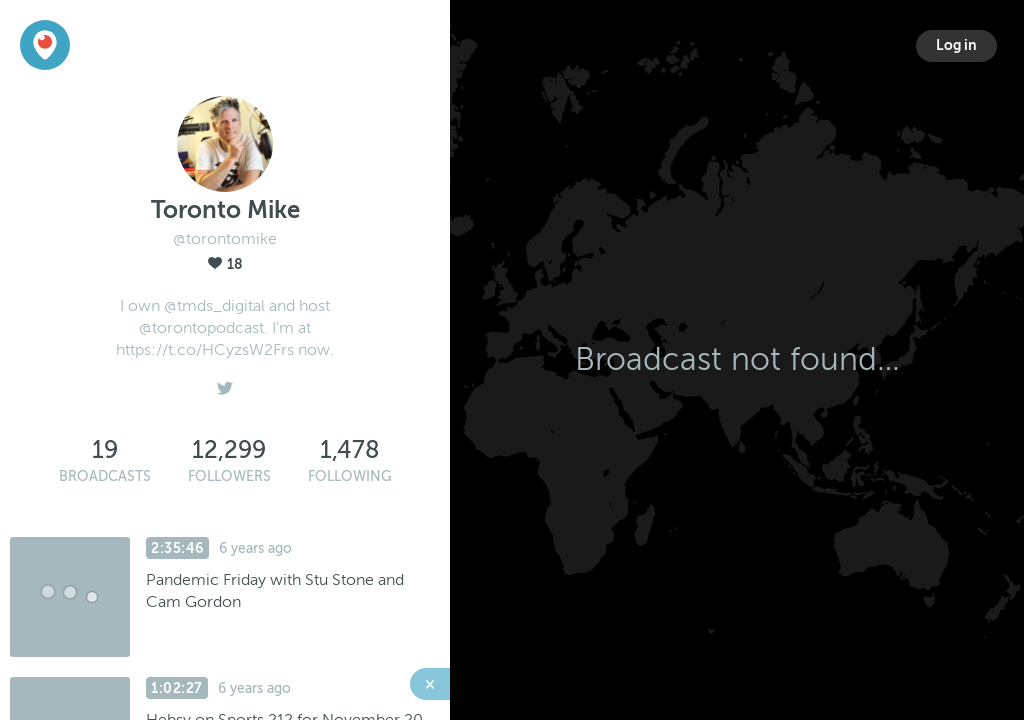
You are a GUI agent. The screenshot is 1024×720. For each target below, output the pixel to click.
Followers (229, 476)
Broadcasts (105, 476)
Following (350, 476)
